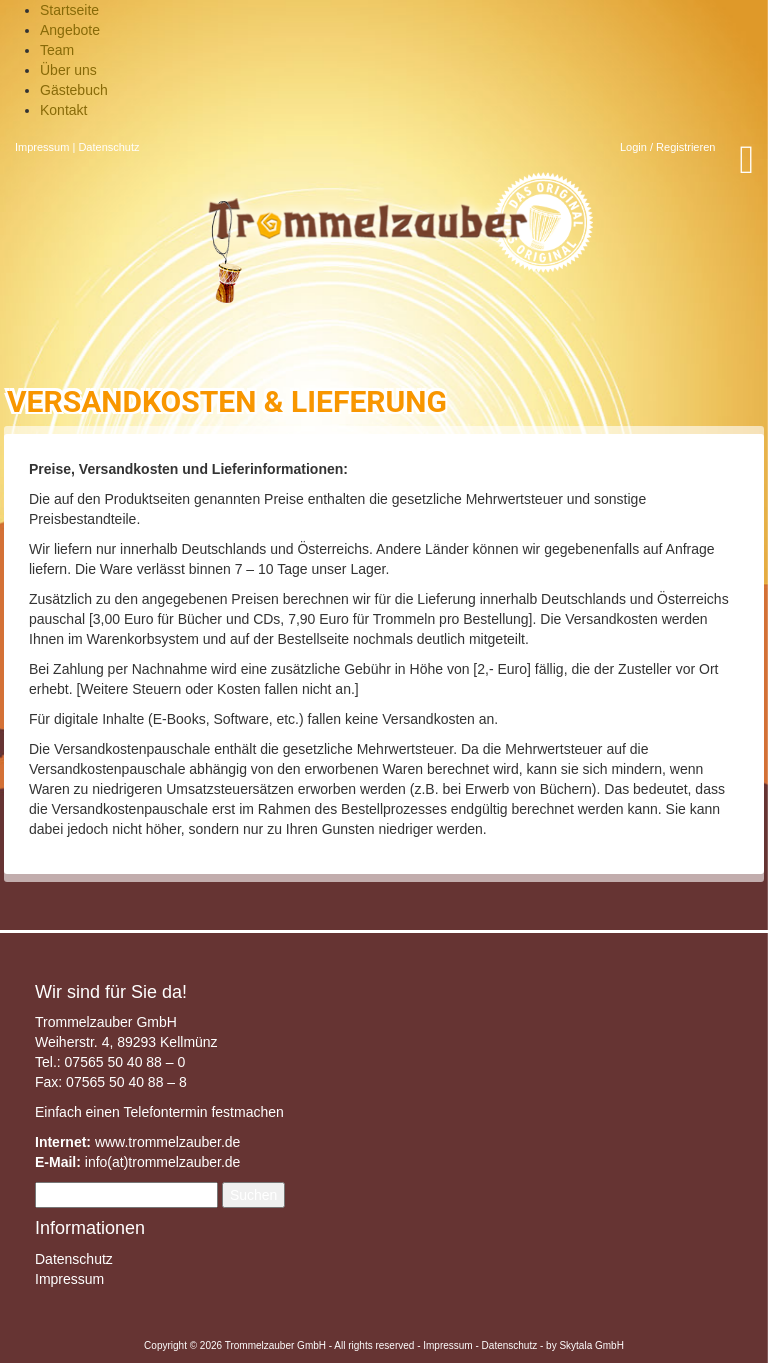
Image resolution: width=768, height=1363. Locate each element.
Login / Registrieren (667, 147)
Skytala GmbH (591, 1345)
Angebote (70, 30)
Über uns (68, 70)
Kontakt (63, 110)
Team (57, 50)
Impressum (42, 147)
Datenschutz (108, 147)
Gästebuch (74, 90)
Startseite (69, 10)
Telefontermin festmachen (203, 1112)
